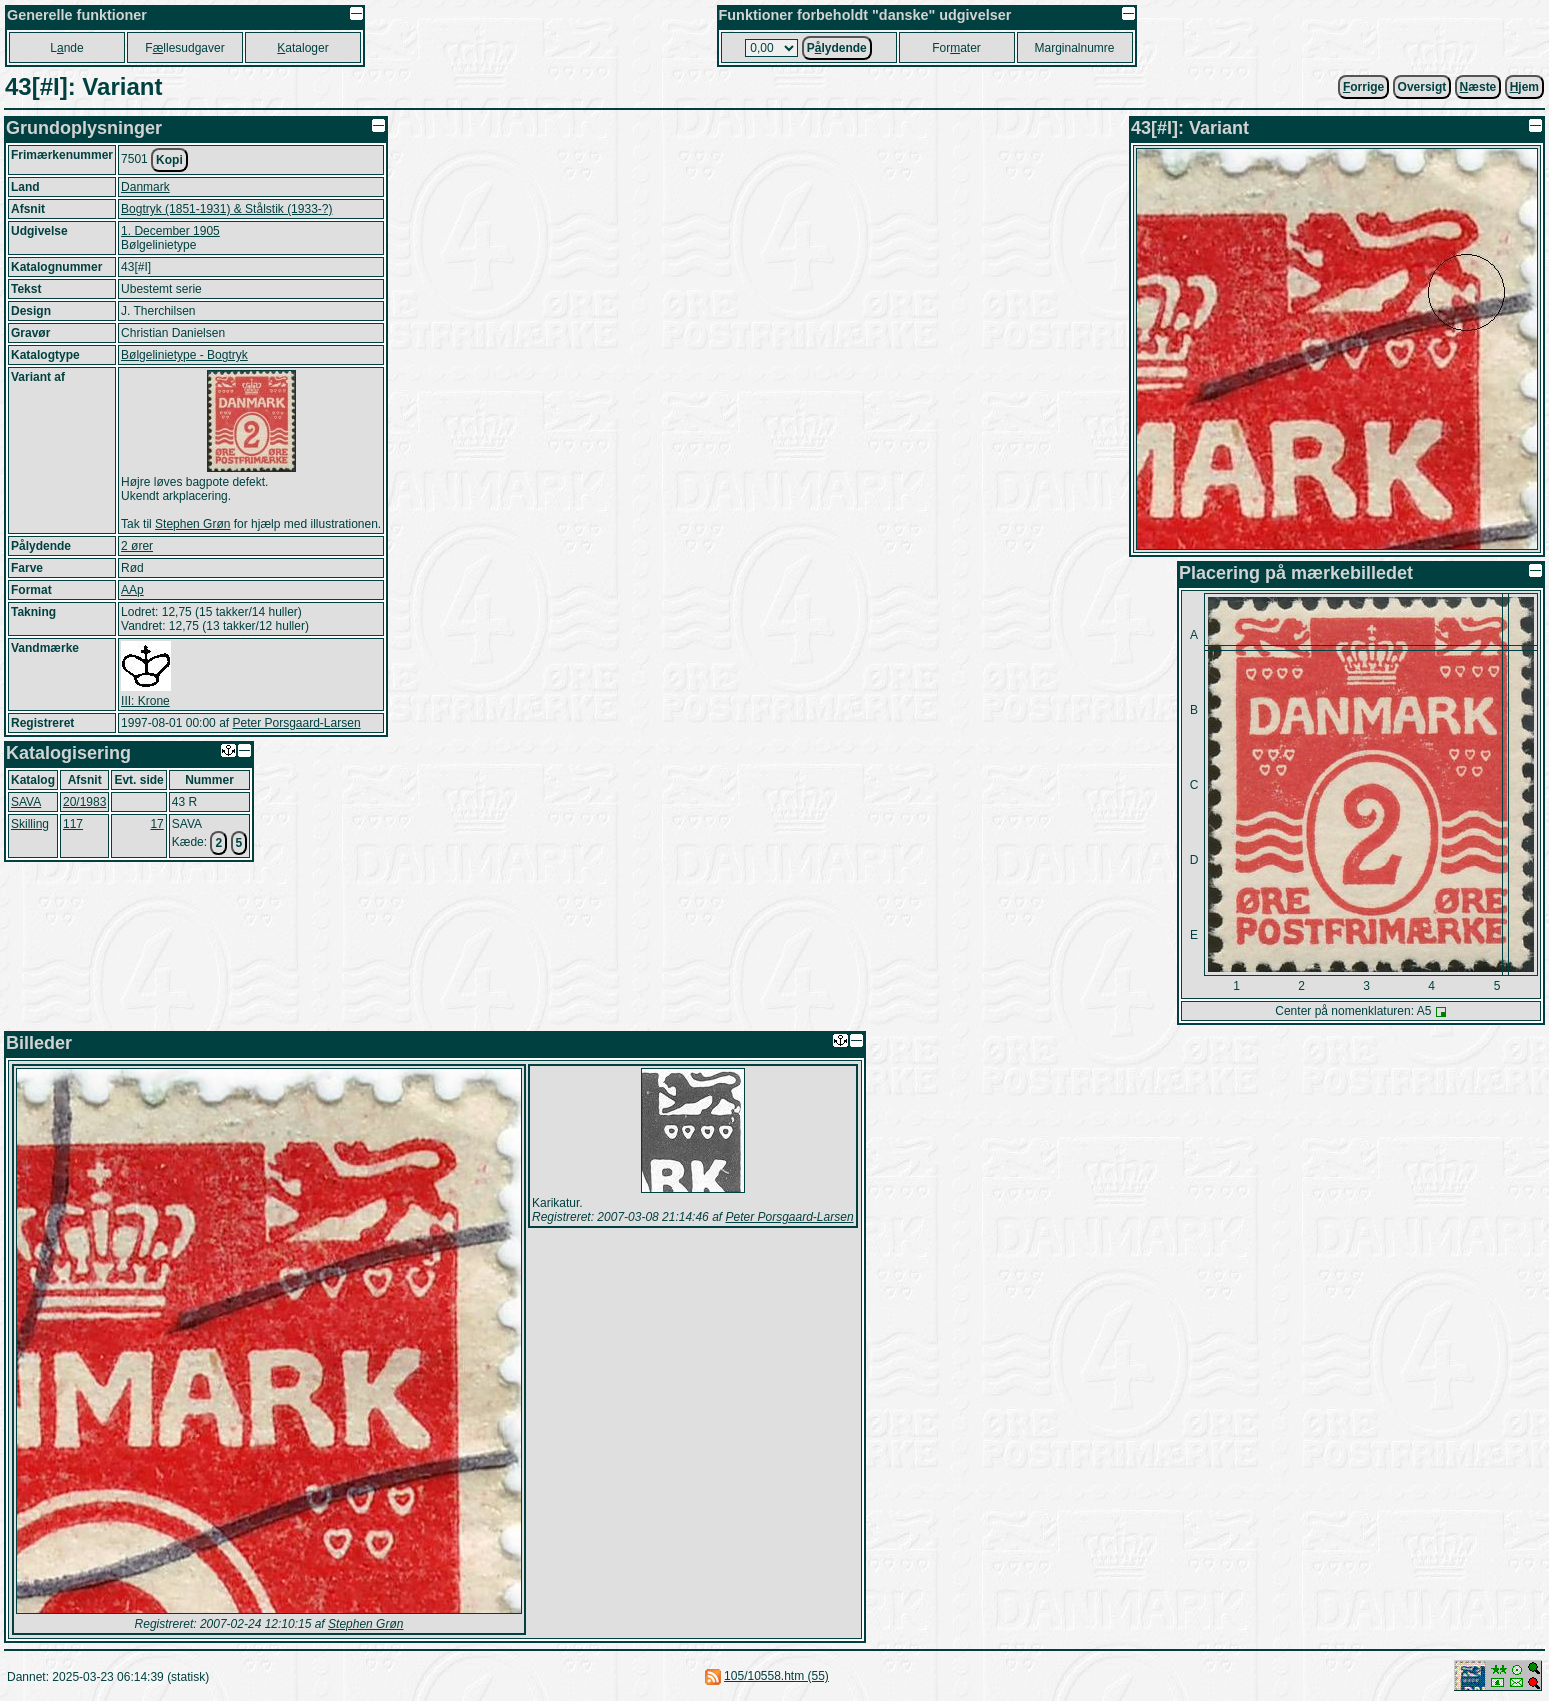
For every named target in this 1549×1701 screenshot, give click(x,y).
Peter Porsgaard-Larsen (296, 723)
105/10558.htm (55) (776, 1676)
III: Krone (145, 701)
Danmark (145, 187)
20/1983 (84, 802)
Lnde (66, 48)
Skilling (30, 824)
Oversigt (1422, 87)
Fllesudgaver (184, 48)
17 (156, 824)
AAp (132, 590)
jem (1524, 87)
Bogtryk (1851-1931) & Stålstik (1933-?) (226, 209)
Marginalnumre (1075, 48)
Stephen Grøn (192, 524)
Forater (956, 48)
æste (1478, 87)
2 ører (137, 546)
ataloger (302, 48)
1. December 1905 (170, 231)
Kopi (169, 160)
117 (73, 824)
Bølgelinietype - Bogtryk (184, 355)
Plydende (837, 48)
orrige (1363, 87)
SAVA (26, 802)
